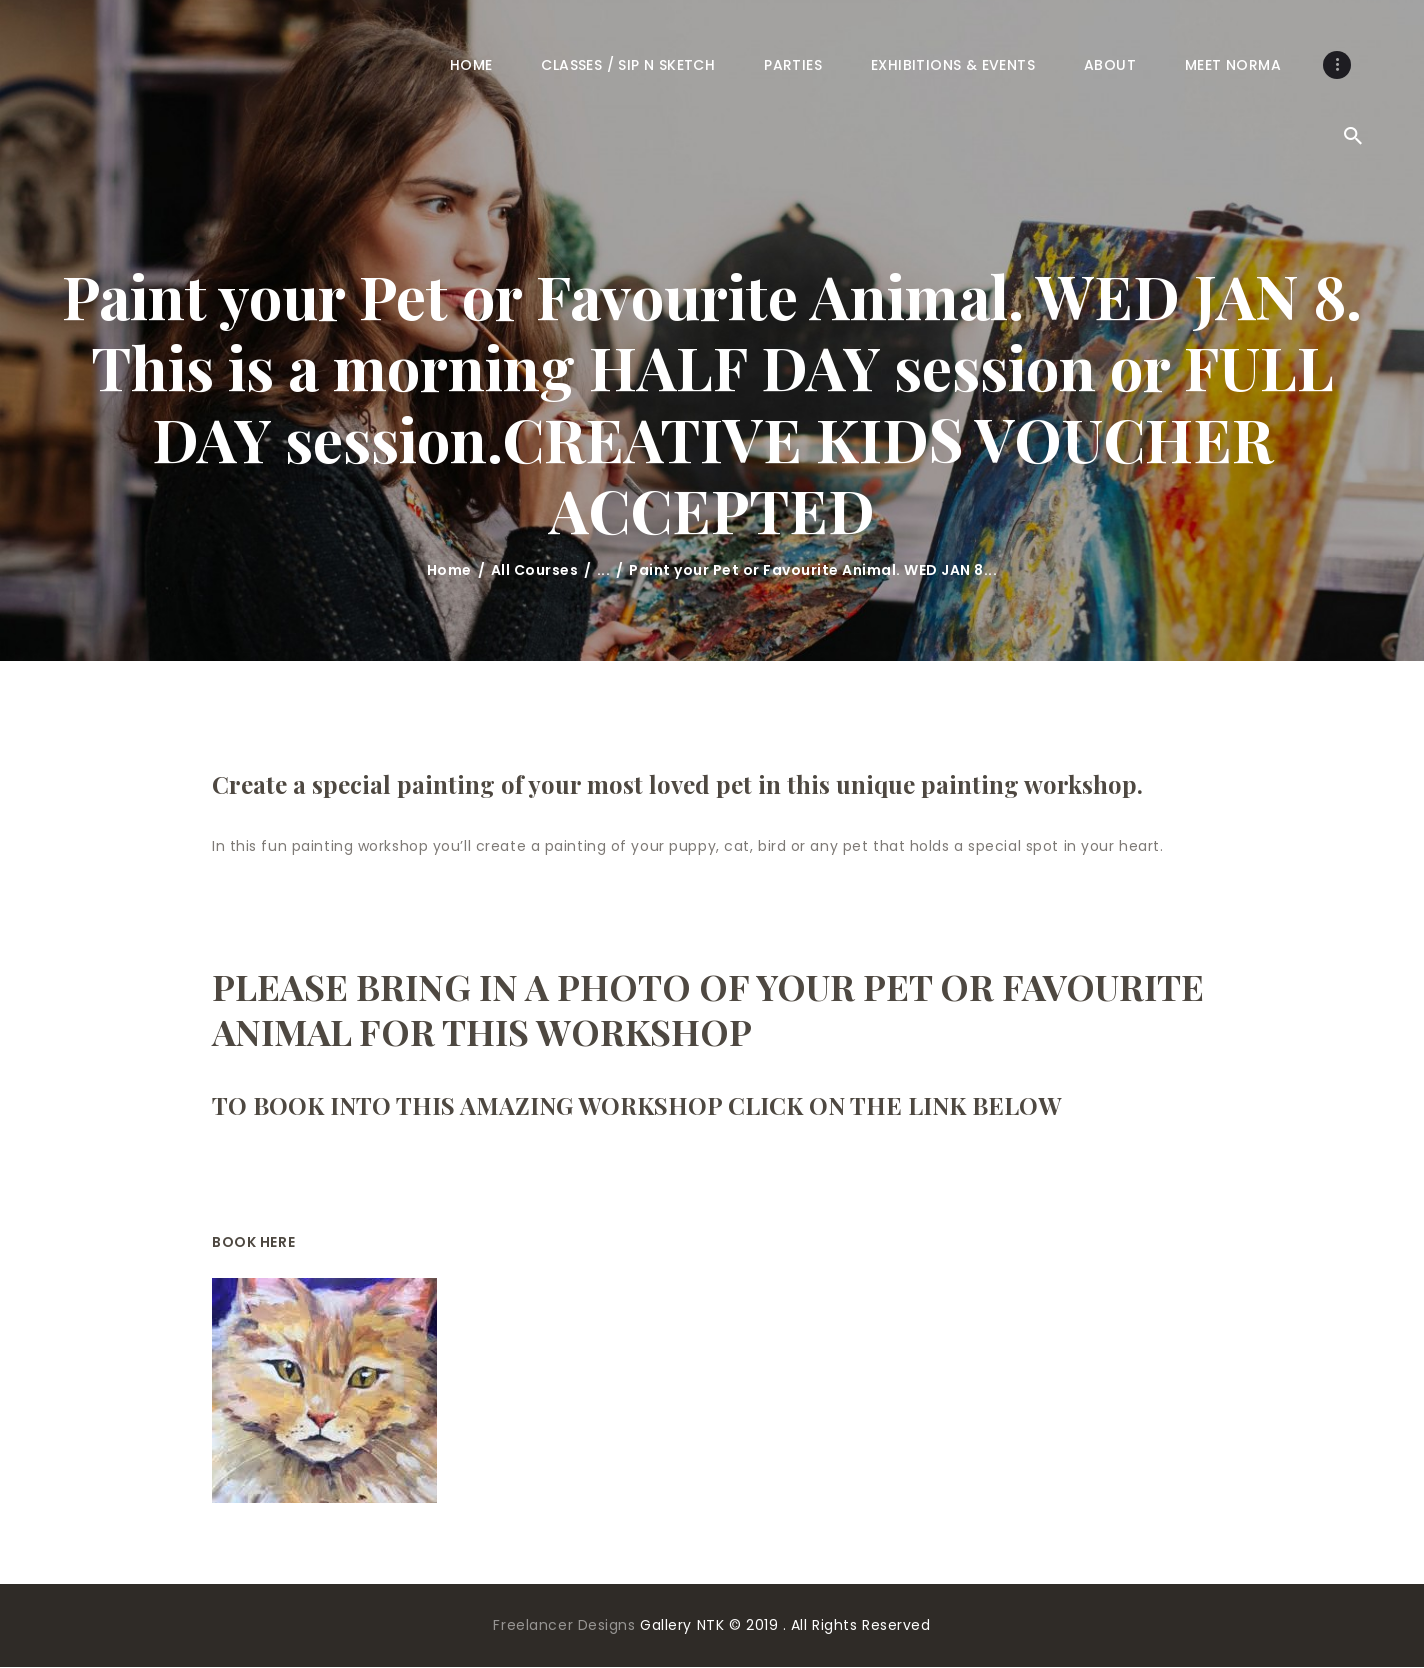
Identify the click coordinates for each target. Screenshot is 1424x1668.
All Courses (535, 570)
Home (449, 570)
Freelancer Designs (566, 1625)
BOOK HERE (253, 1242)
